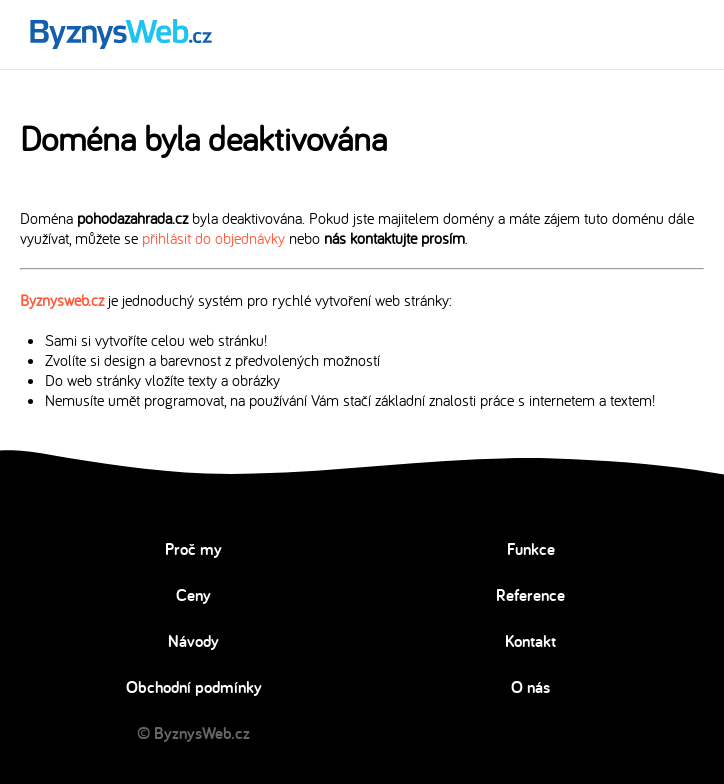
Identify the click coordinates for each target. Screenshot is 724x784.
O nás (530, 687)
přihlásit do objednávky (213, 238)
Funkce (531, 549)
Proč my (193, 549)
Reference (530, 595)
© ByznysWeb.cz (193, 733)
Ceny (193, 595)
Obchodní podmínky (194, 687)
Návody (193, 641)
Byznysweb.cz (62, 300)
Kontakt (530, 641)
